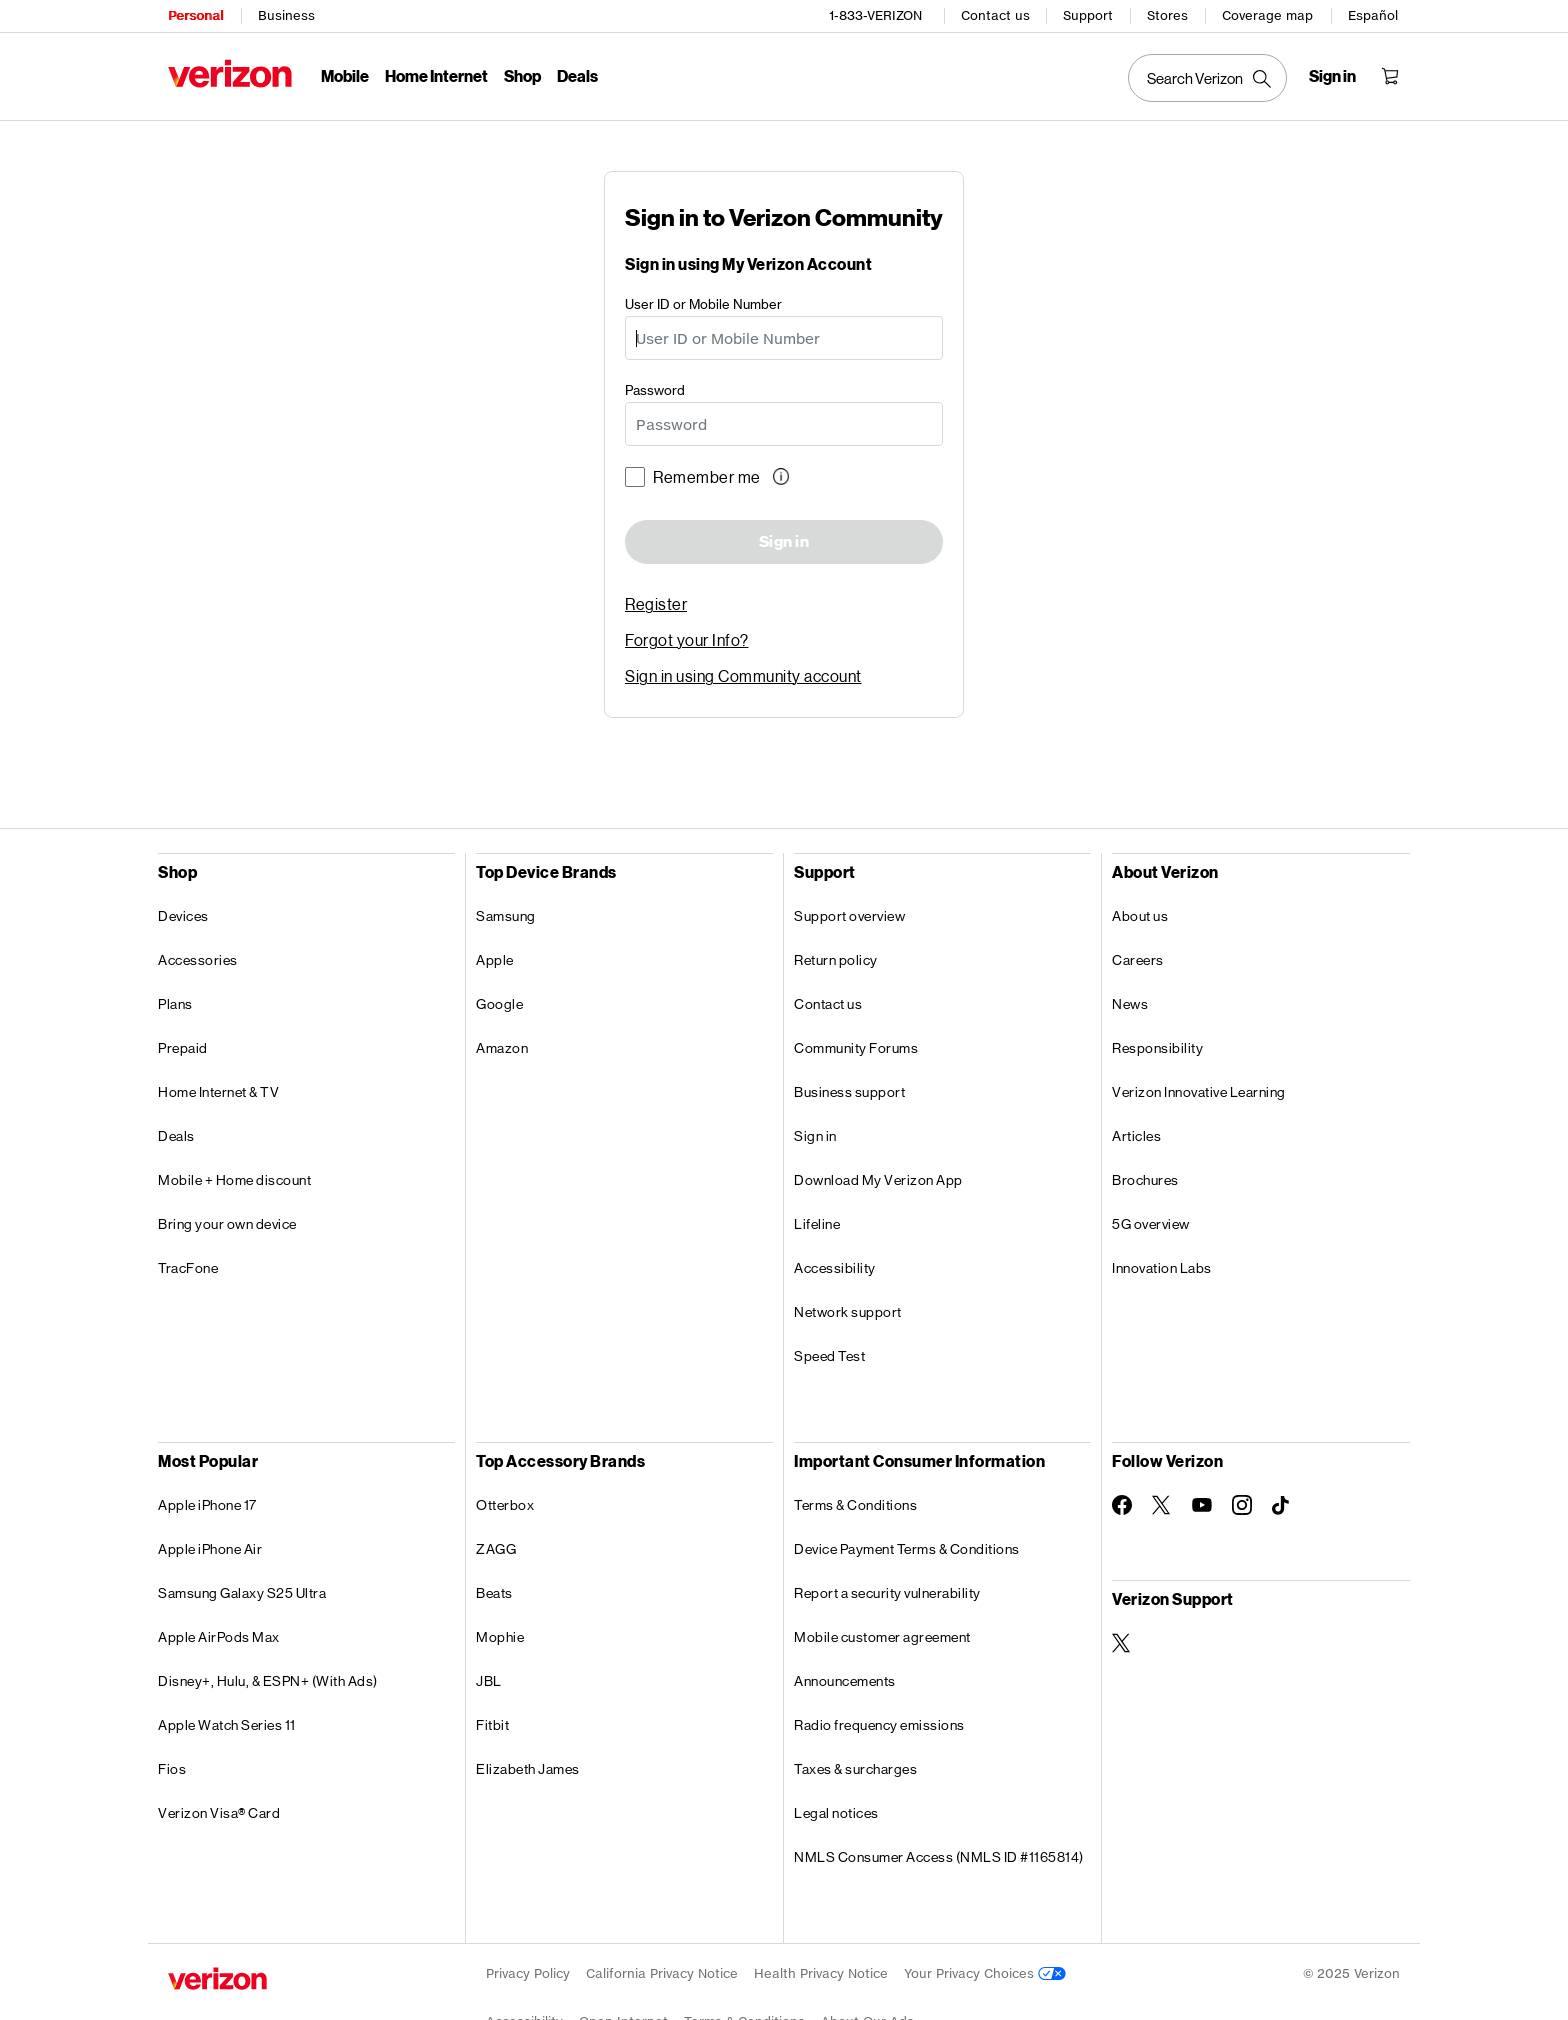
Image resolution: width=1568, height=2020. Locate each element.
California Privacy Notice (662, 1973)
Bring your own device (227, 1224)
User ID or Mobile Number (703, 302)
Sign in (784, 542)
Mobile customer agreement (882, 1637)
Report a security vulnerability (887, 1593)
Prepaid (183, 1048)
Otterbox (505, 1505)
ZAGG (496, 1549)
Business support (849, 1092)
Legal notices (836, 1813)
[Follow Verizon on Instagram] (1242, 1505)
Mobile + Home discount (234, 1180)
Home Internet (436, 75)
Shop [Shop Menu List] (522, 75)
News (1130, 1004)
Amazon (502, 1048)
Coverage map (1267, 15)
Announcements (845, 1681)
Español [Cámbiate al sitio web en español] (1373, 15)
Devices (183, 916)
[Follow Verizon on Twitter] (1162, 1505)
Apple (495, 960)
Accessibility (835, 1268)
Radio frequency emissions (879, 1725)
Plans (175, 1004)
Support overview (849, 916)
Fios (172, 1769)
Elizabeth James (528, 1769)
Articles (1136, 1136)
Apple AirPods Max (219, 1637)
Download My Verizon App (878, 1180)
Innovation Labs (1162, 1268)
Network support (848, 1312)
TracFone (188, 1268)
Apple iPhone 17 (207, 1505)
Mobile (345, 75)
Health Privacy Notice (821, 1973)
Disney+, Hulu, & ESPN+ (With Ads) (268, 1681)
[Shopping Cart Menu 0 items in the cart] (1390, 76)
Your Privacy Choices (985, 1973)
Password (655, 388)
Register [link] (656, 603)
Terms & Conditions (855, 1505)
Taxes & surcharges (855, 1769)
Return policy (836, 960)
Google (499, 1004)
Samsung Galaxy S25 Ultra (242, 1593)
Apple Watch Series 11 (227, 1725)
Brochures (1145, 1180)
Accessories (198, 960)
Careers (1138, 960)
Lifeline (817, 1224)
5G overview (1151, 1224)
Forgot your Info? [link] (687, 639)
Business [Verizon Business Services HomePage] (286, 15)
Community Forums (856, 1048)
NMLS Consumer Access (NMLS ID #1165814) (939, 1857)
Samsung (506, 916)
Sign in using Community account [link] (743, 675)
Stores (1167, 15)
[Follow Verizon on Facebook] (1122, 1505)
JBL (489, 1681)
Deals (176, 1136)
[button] (783, 476)
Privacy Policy (528, 1973)
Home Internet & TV (218, 1092)
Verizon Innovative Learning (1199, 1092)
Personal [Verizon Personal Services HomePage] (195, 15)
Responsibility (1157, 1048)
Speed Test (829, 1356)
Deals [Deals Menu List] (577, 75)
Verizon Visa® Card (219, 1813)
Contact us (995, 15)
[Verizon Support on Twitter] (1122, 1643)
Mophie (500, 1637)
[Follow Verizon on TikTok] (1282, 1506)
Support (1088, 15)
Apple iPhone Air (210, 1549)
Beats (494, 1593)
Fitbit (492, 1725)
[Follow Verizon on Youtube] (1202, 1505)
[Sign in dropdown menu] (1332, 76)
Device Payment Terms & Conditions (907, 1549)
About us (1140, 916)
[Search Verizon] (1207, 78)
